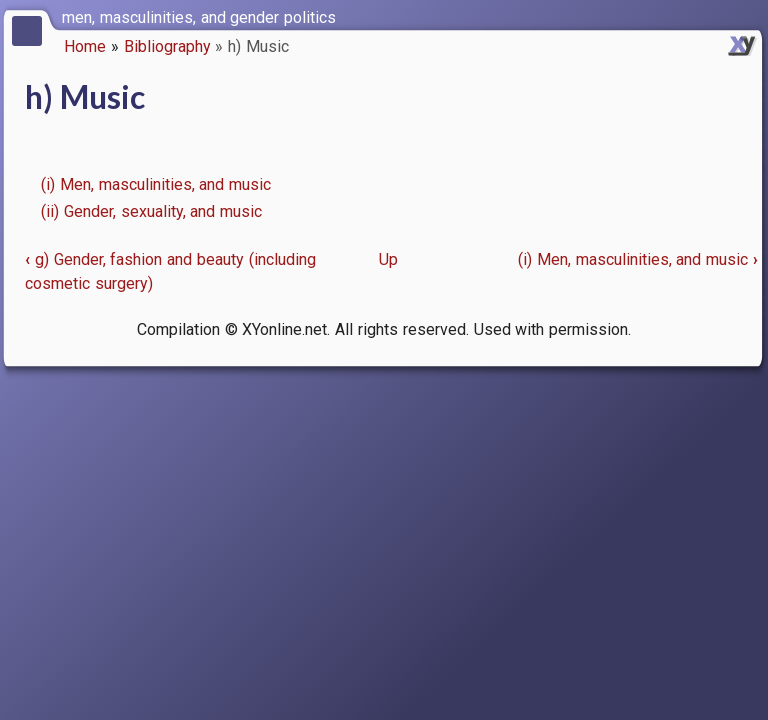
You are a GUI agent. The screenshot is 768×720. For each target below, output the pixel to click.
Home (85, 46)
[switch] (748, 16)
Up (388, 259)
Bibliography (167, 46)
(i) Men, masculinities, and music (156, 184)
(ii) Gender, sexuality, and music (151, 211)
